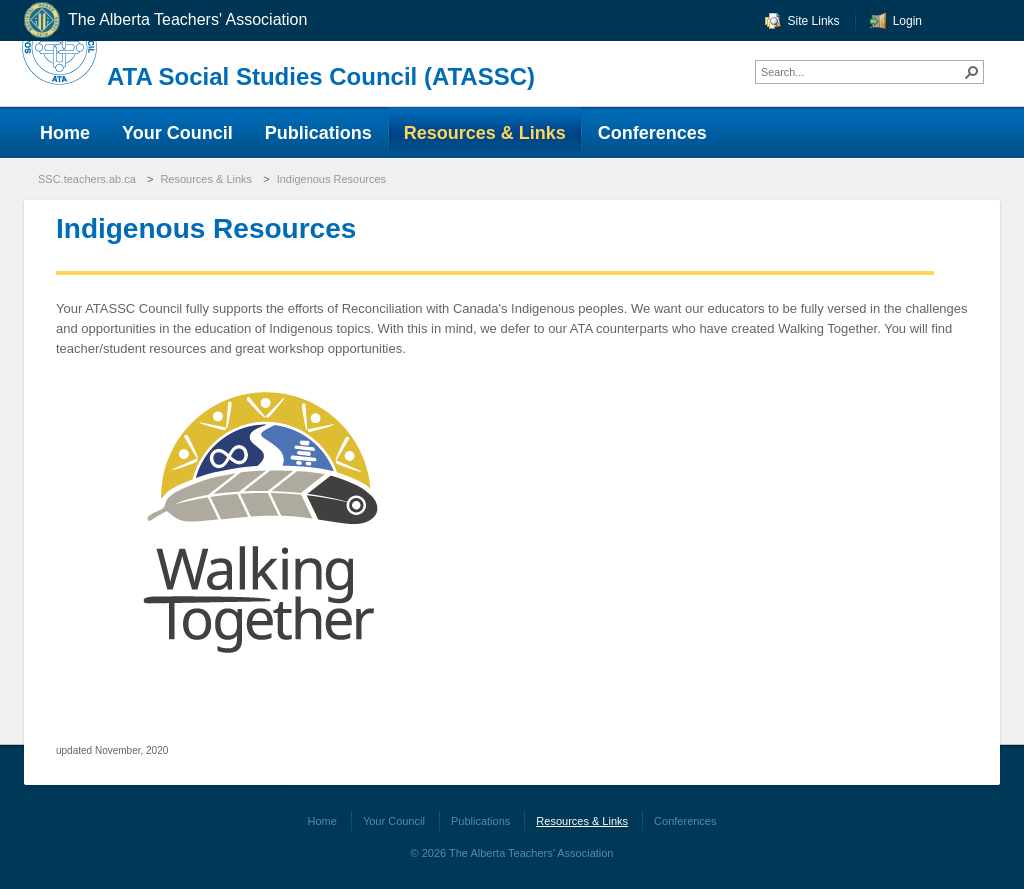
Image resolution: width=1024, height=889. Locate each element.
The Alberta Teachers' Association (164, 20)
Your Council (394, 821)
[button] (972, 72)
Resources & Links (206, 179)
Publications (480, 821)
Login (907, 21)
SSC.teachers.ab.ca (87, 179)
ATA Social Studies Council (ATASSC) (321, 76)
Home (322, 821)
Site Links (814, 21)
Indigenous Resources (331, 179)
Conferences (685, 821)
